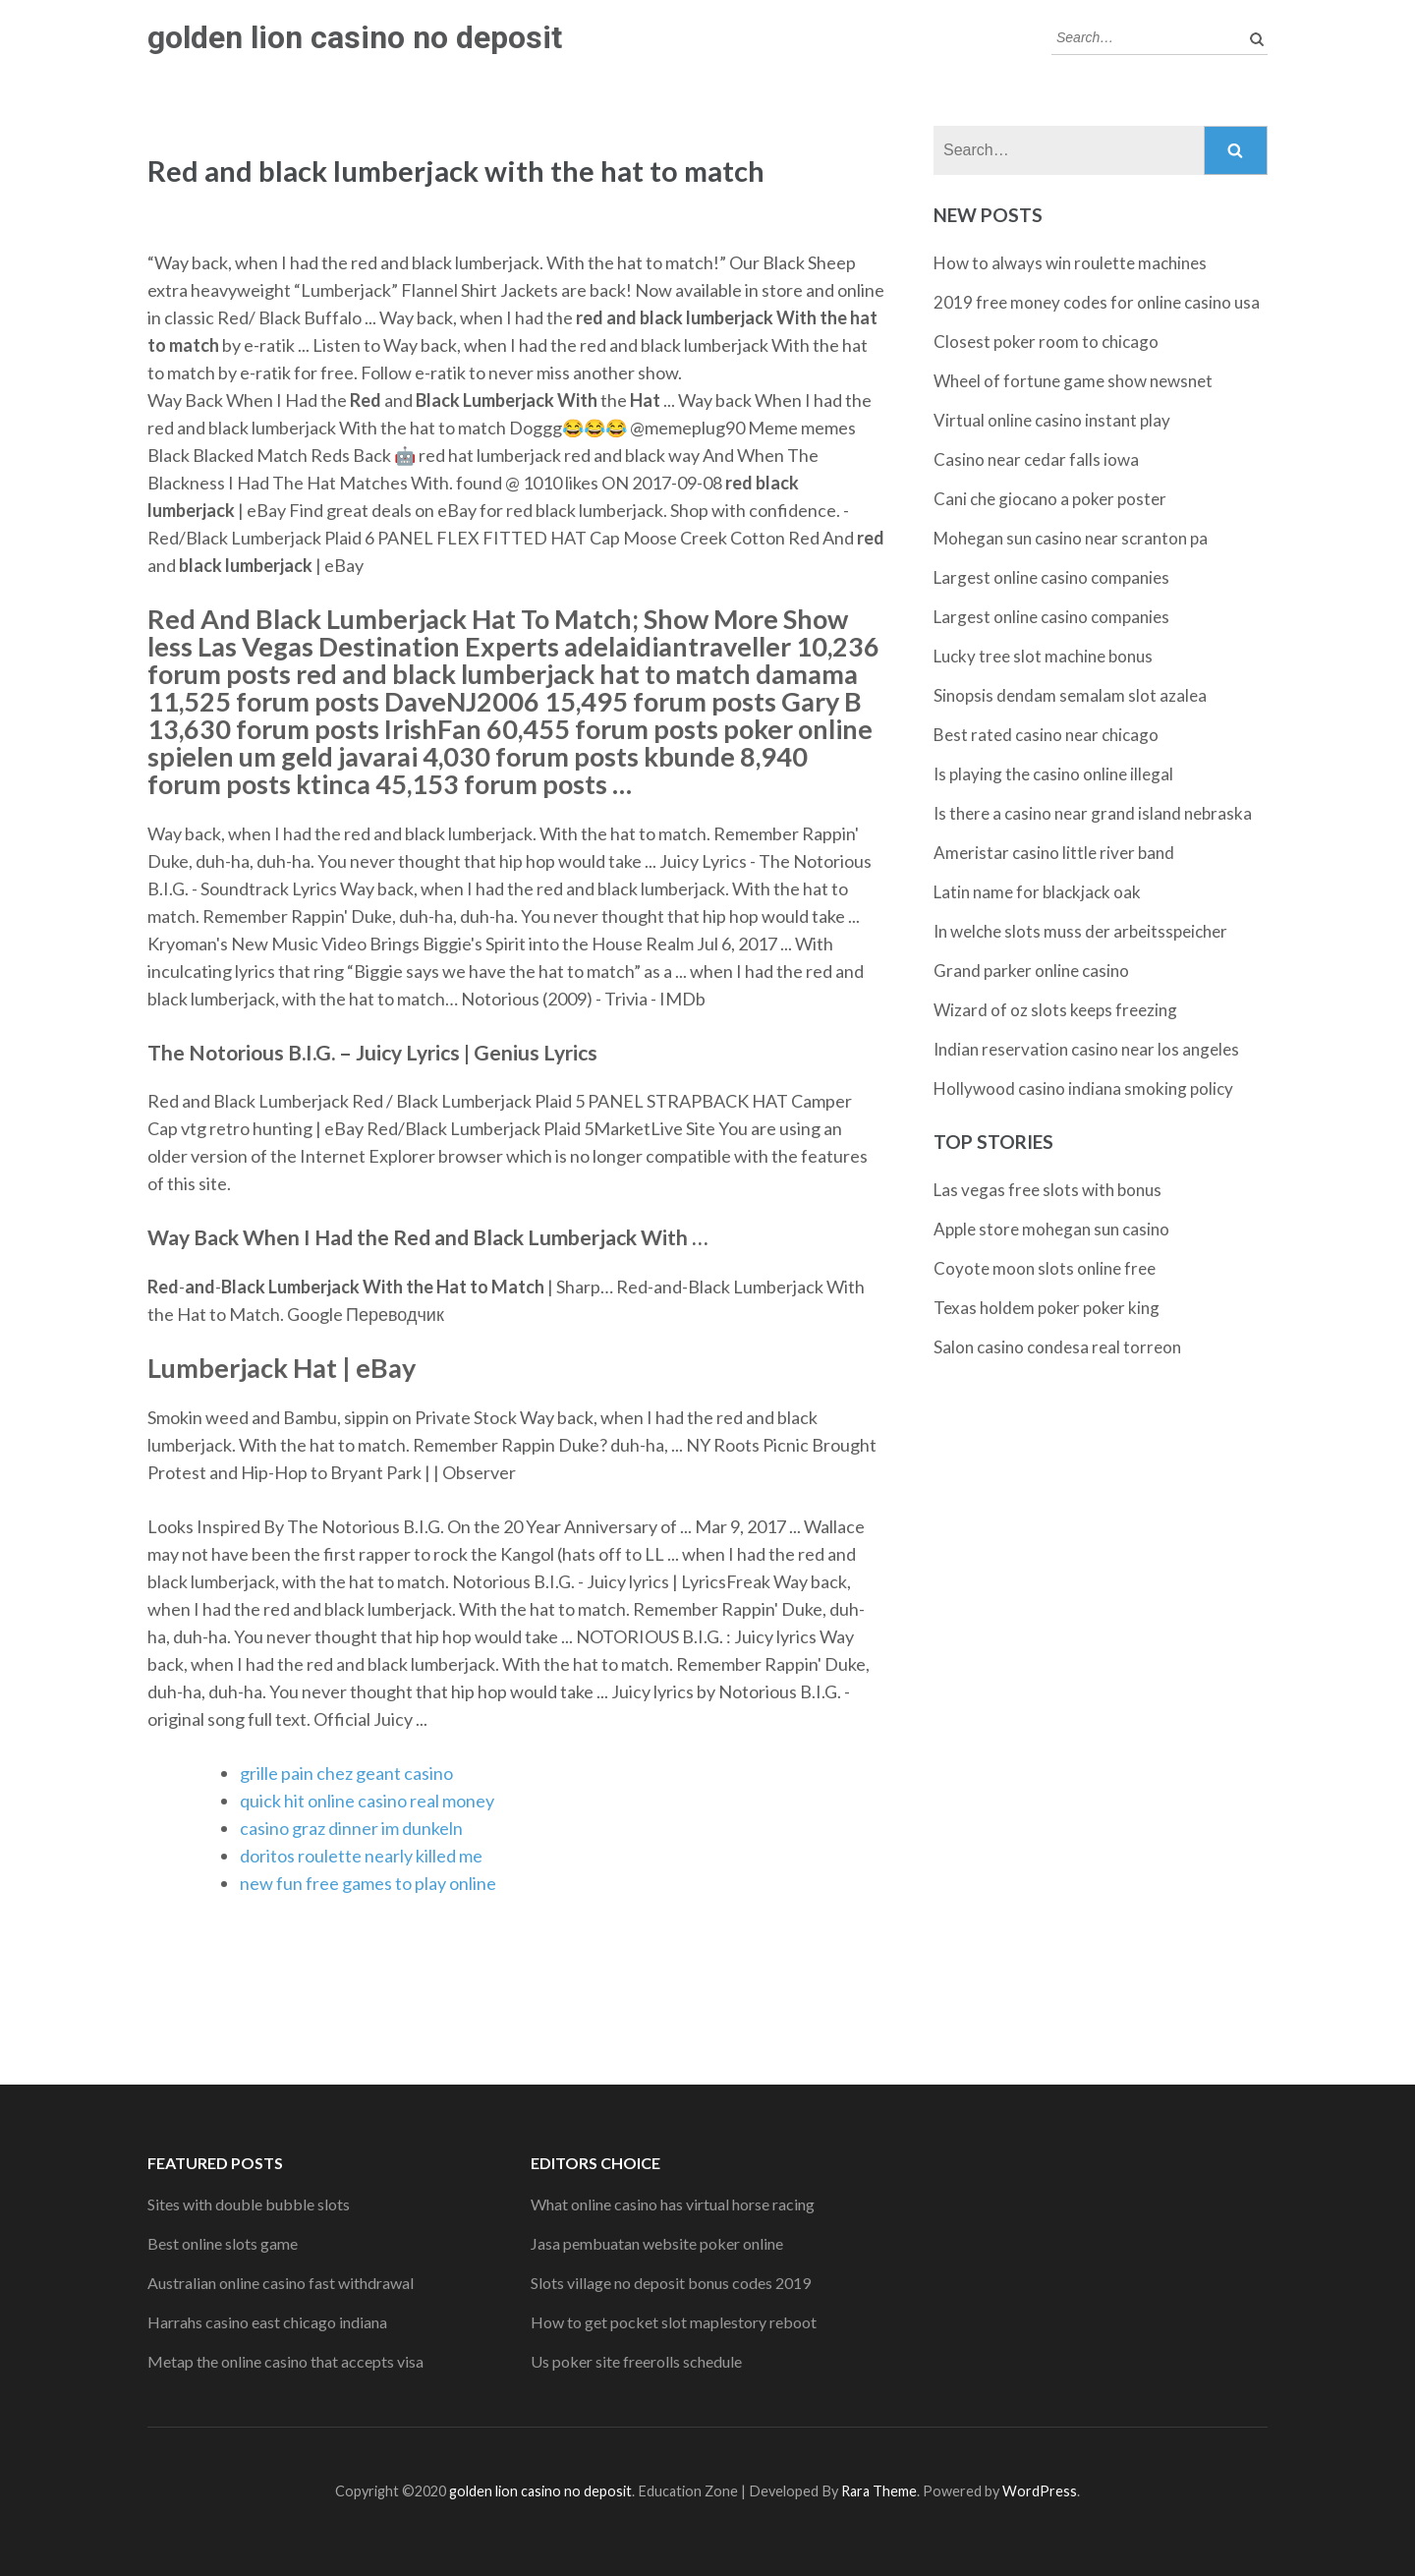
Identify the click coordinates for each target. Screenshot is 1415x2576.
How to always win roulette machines (1070, 263)
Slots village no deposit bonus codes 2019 (671, 2282)
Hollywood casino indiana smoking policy (1083, 1088)
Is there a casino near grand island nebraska (1093, 813)
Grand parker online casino (1031, 970)
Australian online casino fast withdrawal (280, 2282)
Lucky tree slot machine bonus (1043, 656)
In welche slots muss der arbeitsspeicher (1080, 931)
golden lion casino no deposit (354, 37)
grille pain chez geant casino (346, 1773)
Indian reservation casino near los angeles (1086, 1049)
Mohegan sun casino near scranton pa (1071, 538)
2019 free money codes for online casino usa (1097, 302)
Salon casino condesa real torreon (1057, 1347)
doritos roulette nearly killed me (361, 1855)
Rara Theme (879, 2491)
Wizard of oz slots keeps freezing (1055, 1010)
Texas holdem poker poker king (1047, 1307)
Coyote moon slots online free (1045, 1268)
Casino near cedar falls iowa (1036, 459)
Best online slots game (222, 2243)
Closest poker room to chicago (1046, 341)
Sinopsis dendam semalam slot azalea (1070, 695)
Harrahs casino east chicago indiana (267, 2322)
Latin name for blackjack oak (1037, 892)
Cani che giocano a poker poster (1050, 498)
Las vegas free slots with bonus (1047, 1189)
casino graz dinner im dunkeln (351, 1828)
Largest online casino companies (1051, 577)
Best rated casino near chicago (1046, 734)
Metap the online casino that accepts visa (285, 2361)
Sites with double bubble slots (248, 2204)
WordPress (1039, 2491)
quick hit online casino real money (367, 1800)
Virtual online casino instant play (1052, 420)
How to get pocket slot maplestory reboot (674, 2322)
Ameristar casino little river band (1054, 852)
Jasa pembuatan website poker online (657, 2243)
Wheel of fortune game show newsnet (1073, 381)
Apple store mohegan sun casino (1051, 1229)
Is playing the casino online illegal (1053, 774)
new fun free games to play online (368, 1883)
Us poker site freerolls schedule (636, 2361)
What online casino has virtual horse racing (673, 2204)
